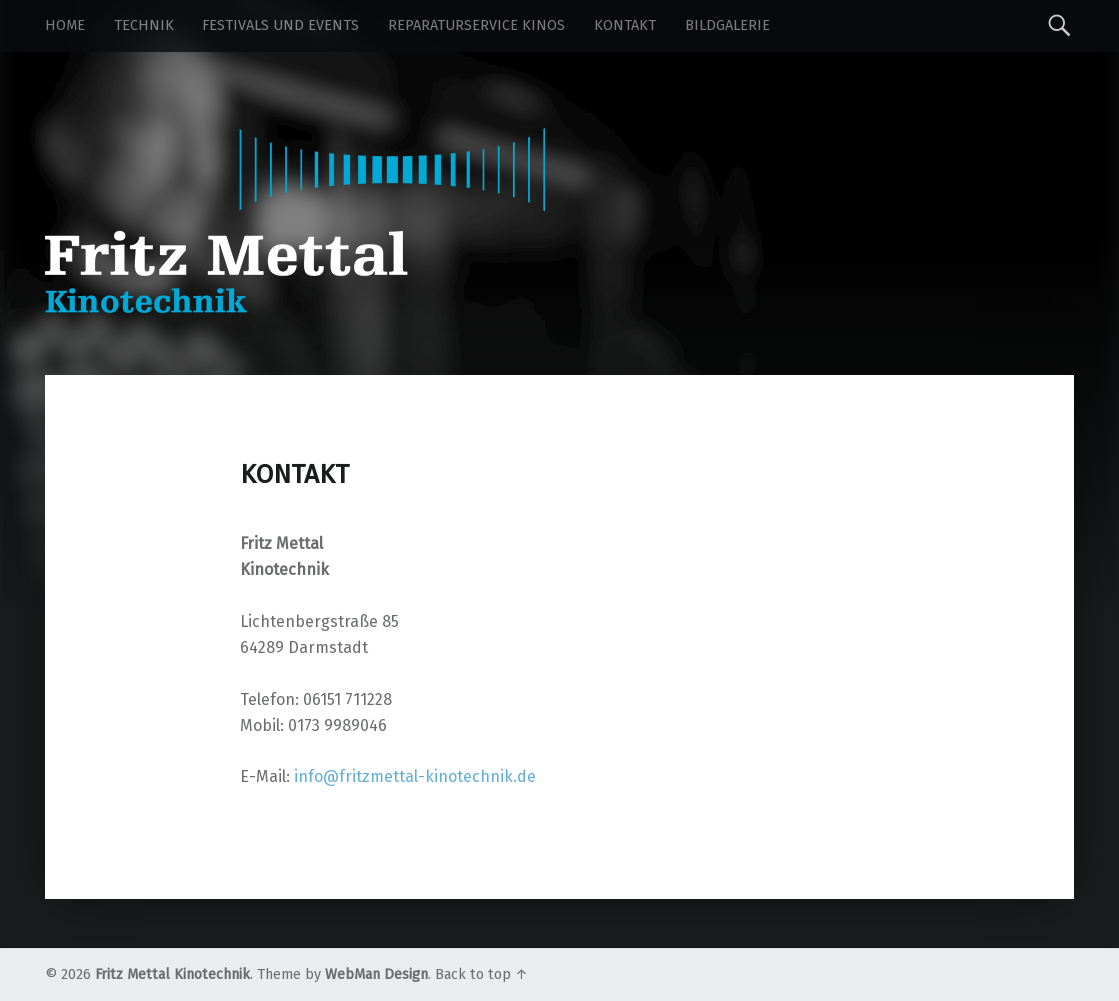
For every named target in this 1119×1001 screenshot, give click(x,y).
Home (65, 25)
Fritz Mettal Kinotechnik (172, 974)
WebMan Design (376, 974)
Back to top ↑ (481, 974)
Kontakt (625, 25)
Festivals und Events (280, 25)
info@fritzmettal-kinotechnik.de (415, 776)
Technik (144, 25)
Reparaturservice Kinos (476, 25)
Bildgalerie (727, 25)
